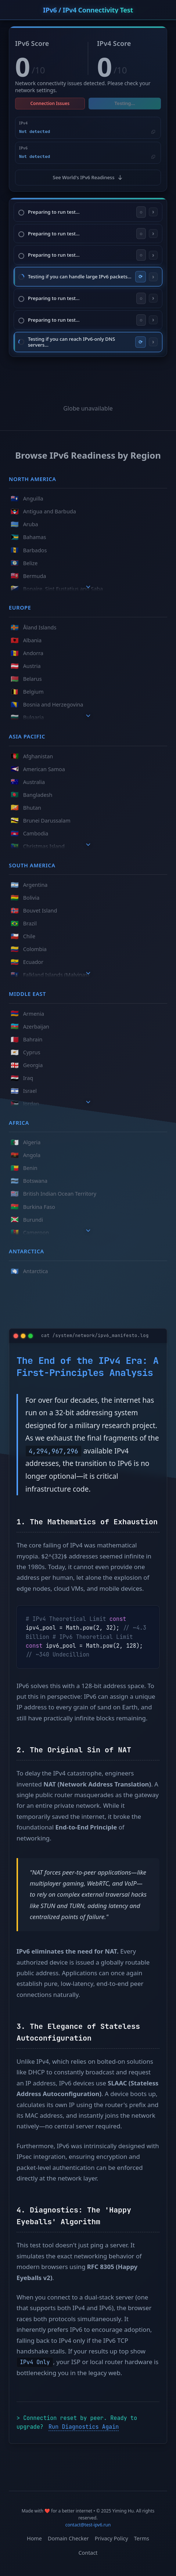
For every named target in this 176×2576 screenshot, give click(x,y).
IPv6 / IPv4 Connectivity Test (88, 10)
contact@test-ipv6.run (88, 2525)
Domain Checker (68, 2538)
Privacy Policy (111, 2538)
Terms (141, 2538)
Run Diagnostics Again (84, 2427)
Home (34, 2538)
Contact (87, 2552)
